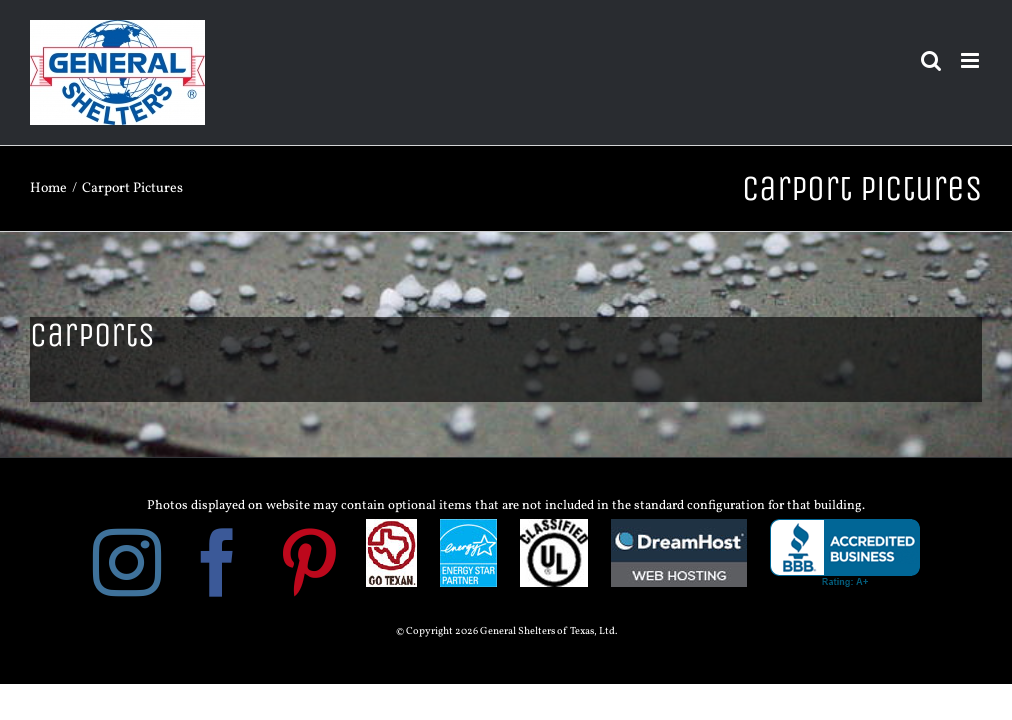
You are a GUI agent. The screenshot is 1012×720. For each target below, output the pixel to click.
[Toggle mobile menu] (971, 60)
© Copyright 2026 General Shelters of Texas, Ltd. (506, 631)
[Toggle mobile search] (931, 60)
